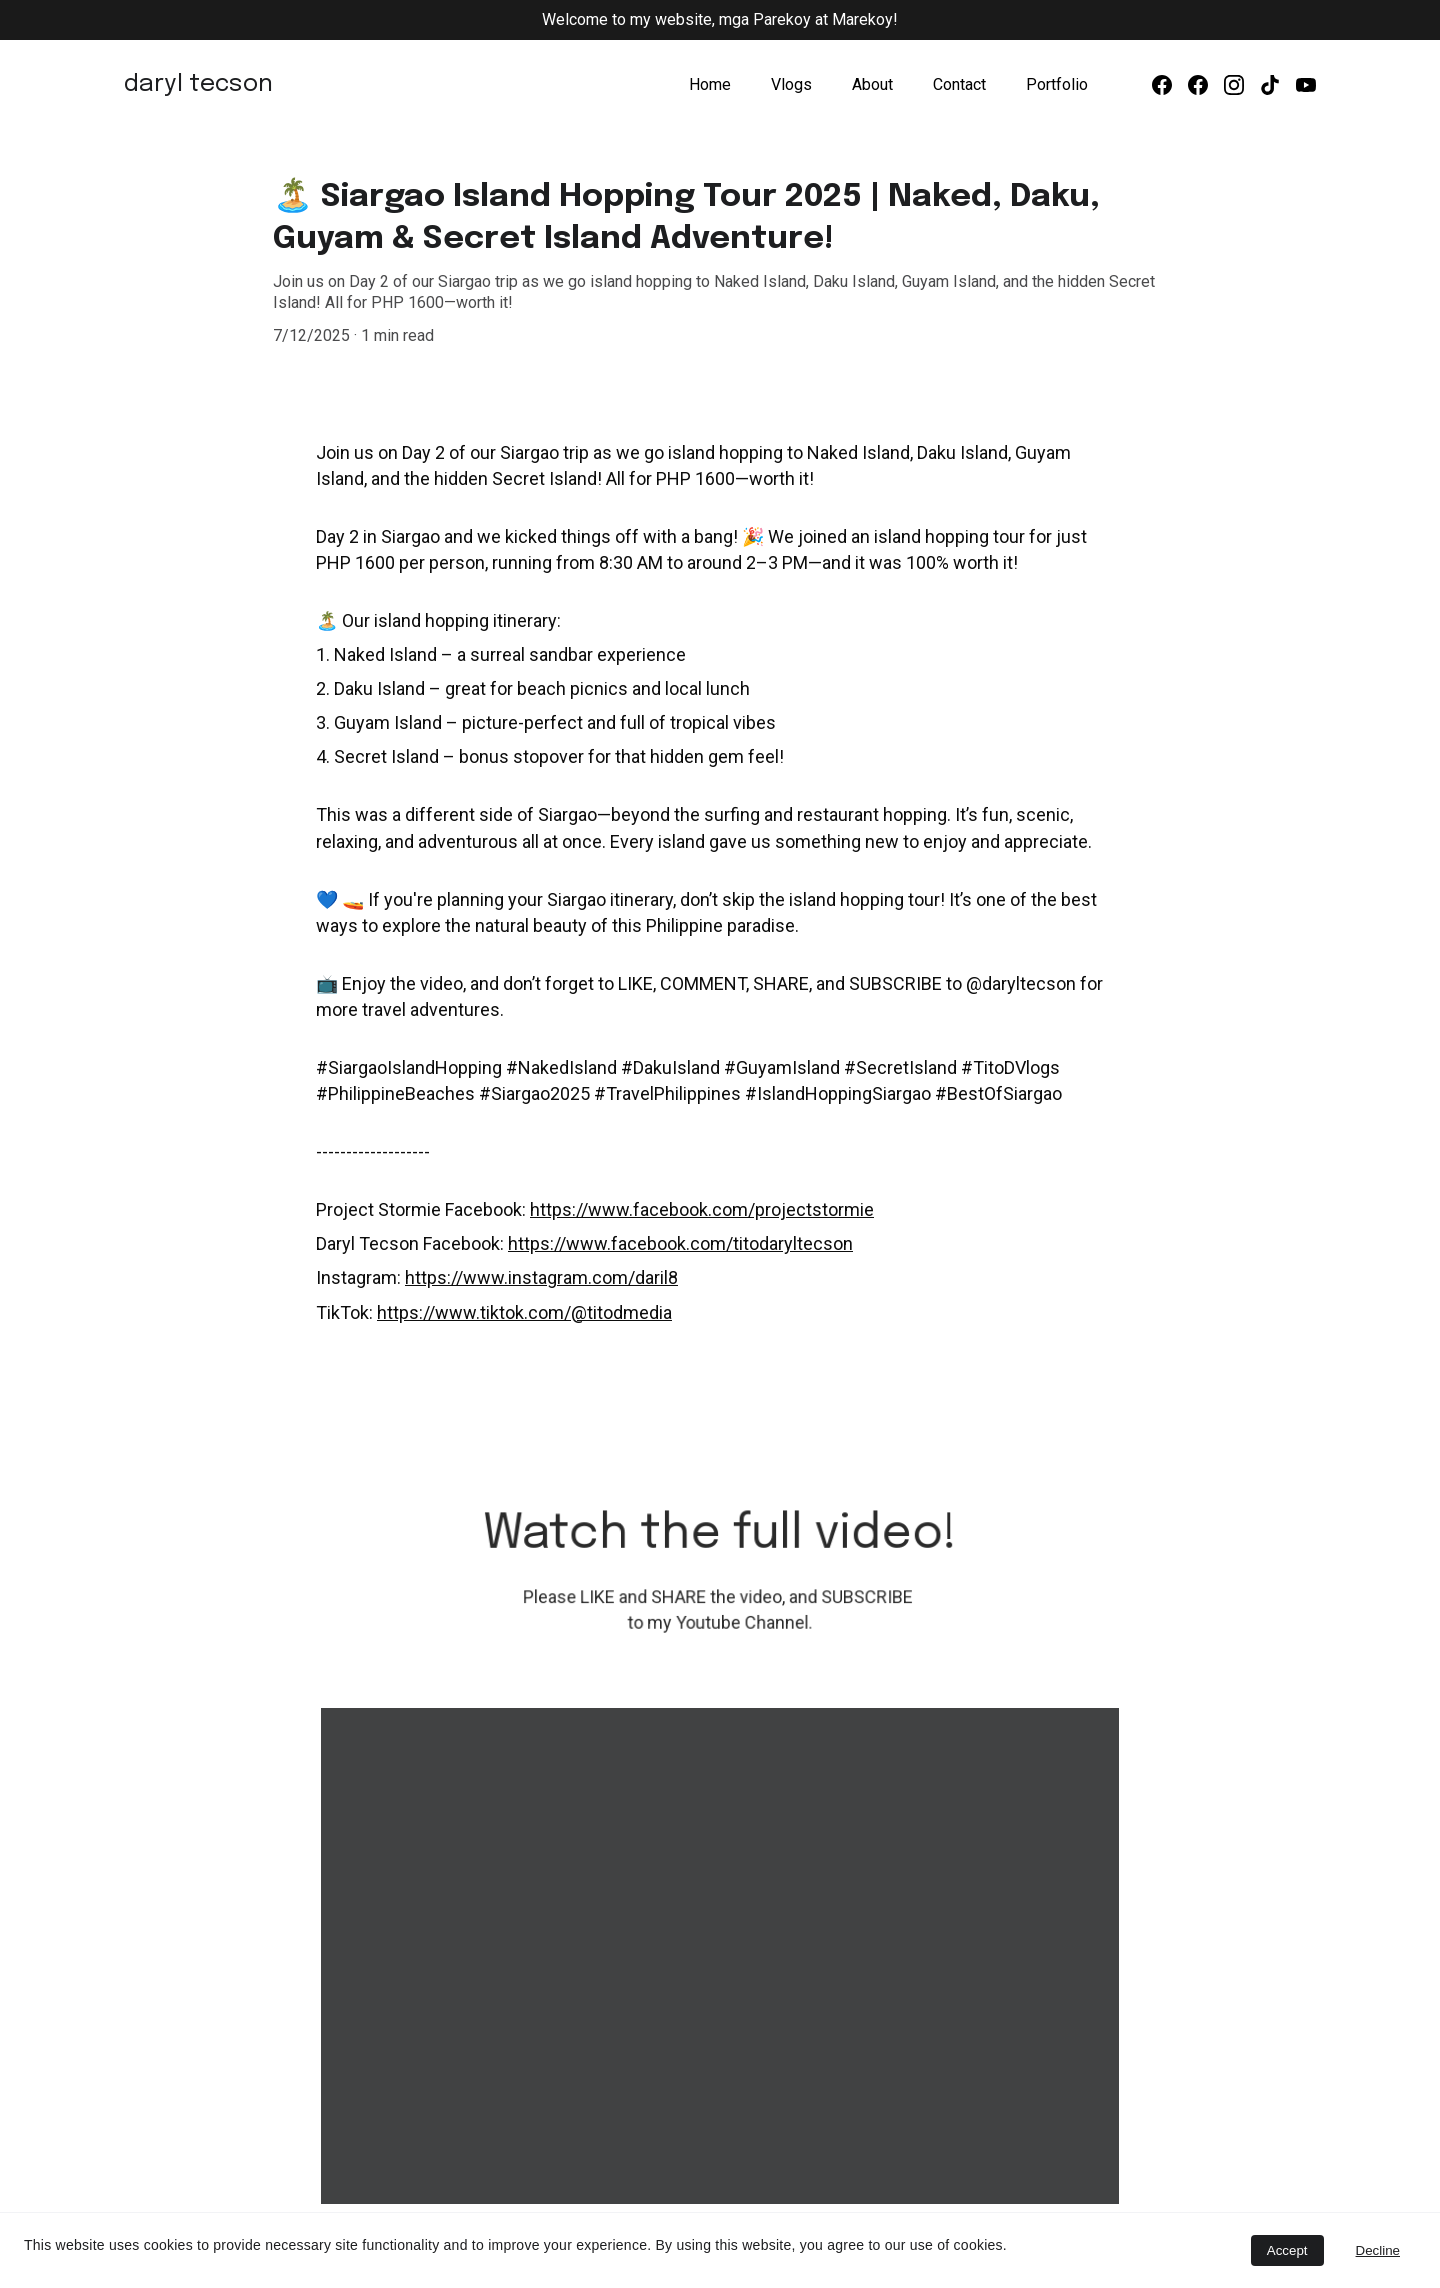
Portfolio (1057, 84)
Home (710, 84)
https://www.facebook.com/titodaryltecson (681, 1242)
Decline (1378, 2250)
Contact (959, 84)
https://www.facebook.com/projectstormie (701, 1208)
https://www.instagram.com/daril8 (542, 1276)
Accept (1287, 2250)
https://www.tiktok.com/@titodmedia (525, 1310)
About (872, 84)
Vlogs (791, 84)
